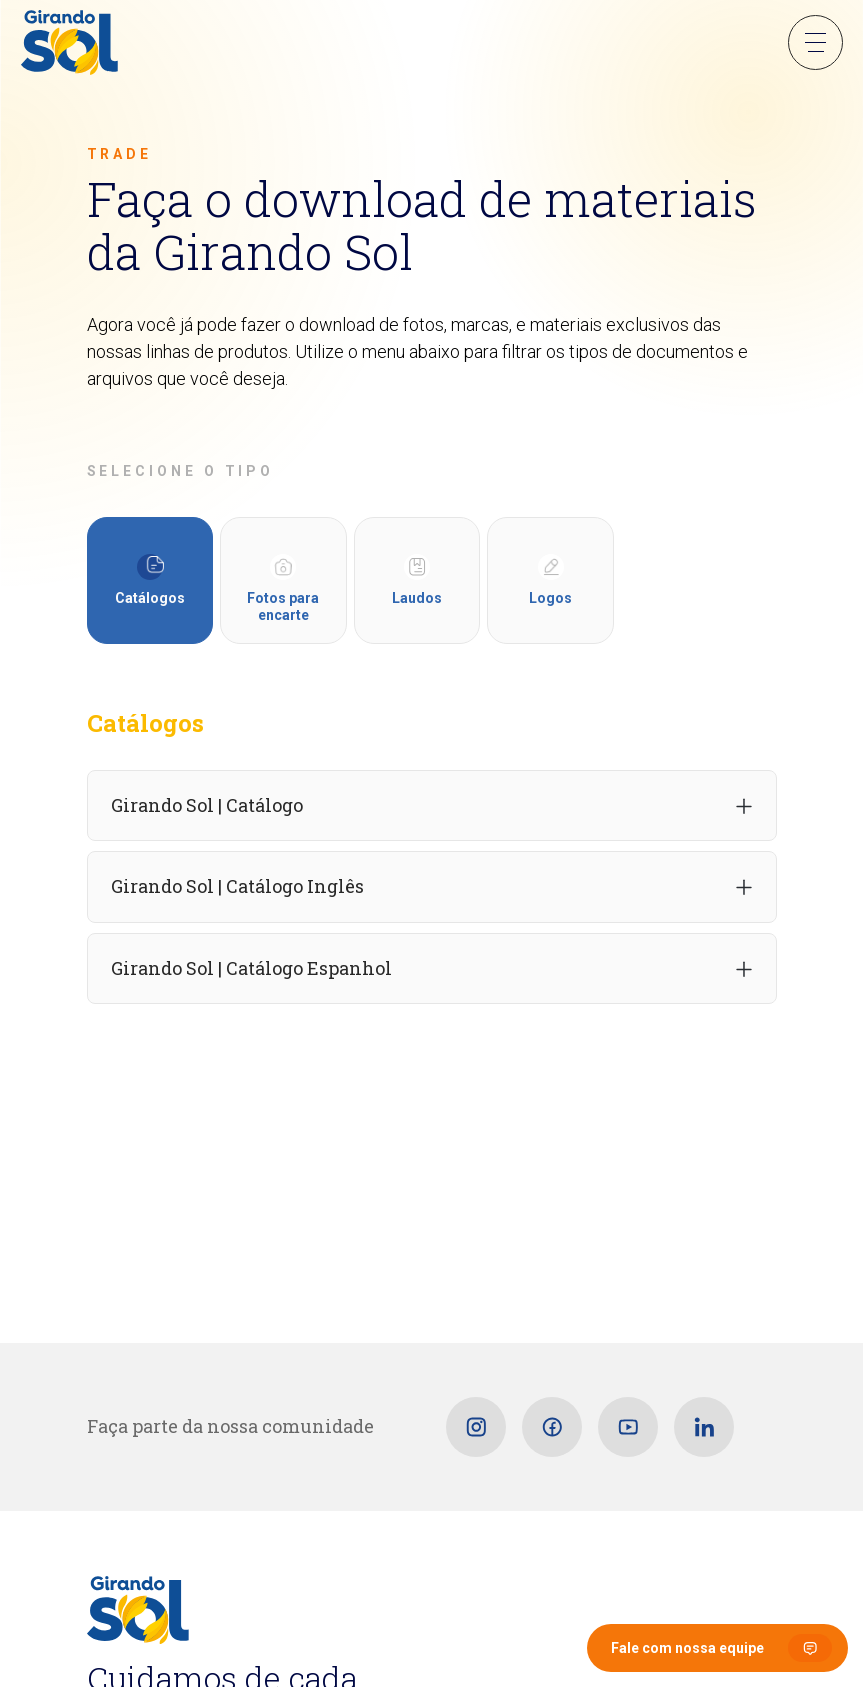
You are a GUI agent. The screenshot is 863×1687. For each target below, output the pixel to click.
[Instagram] (476, 1427)
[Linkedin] (704, 1427)
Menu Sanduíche (815, 42)
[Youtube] (628, 1427)
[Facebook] (552, 1427)
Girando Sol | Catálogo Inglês (237, 886)
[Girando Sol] (69, 44)
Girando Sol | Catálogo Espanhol (251, 968)
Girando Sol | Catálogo (207, 805)
